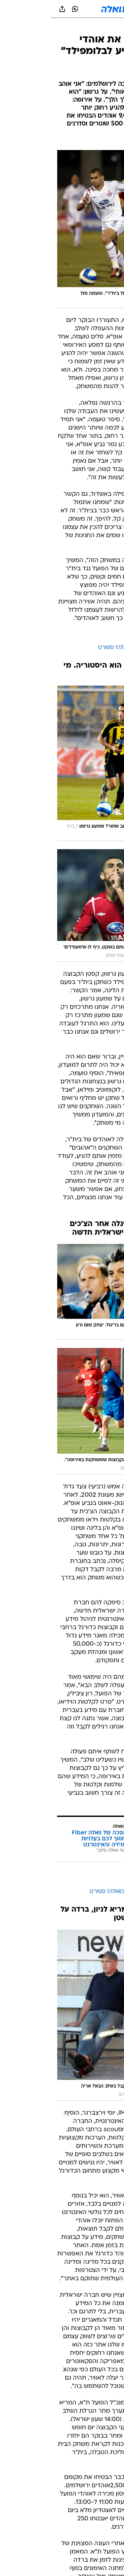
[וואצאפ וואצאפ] (24, 9)
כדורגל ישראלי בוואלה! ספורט (75, 1891)
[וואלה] (62, 9)
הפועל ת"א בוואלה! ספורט (79, 647)
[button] (96, 9)
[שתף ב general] (11, 9)
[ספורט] (110, 26)
